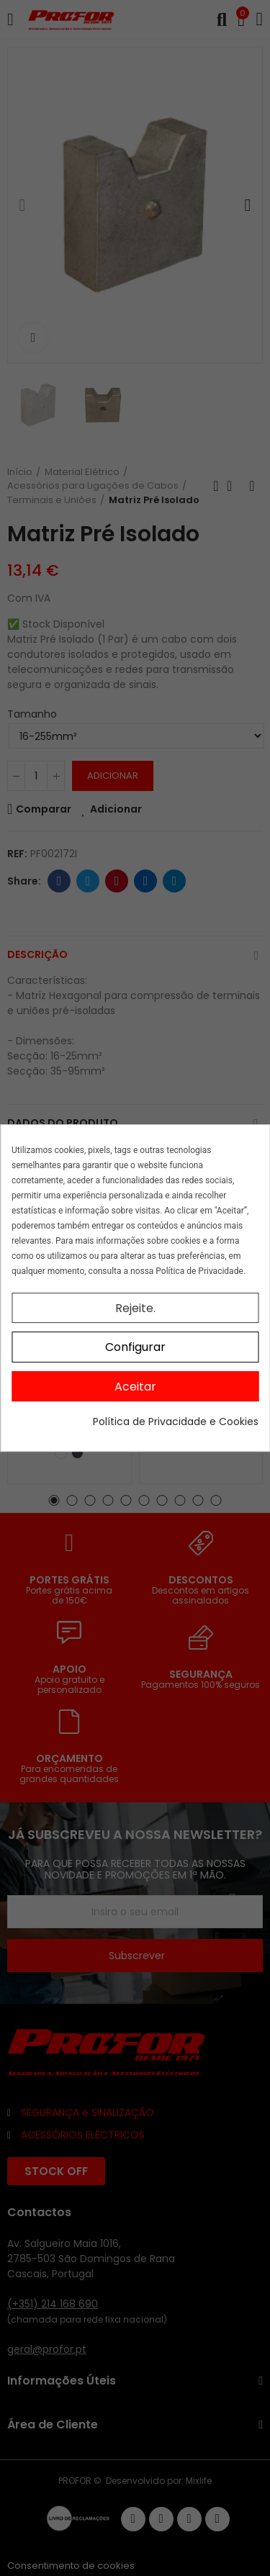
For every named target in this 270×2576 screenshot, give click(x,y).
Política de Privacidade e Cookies (175, 1421)
